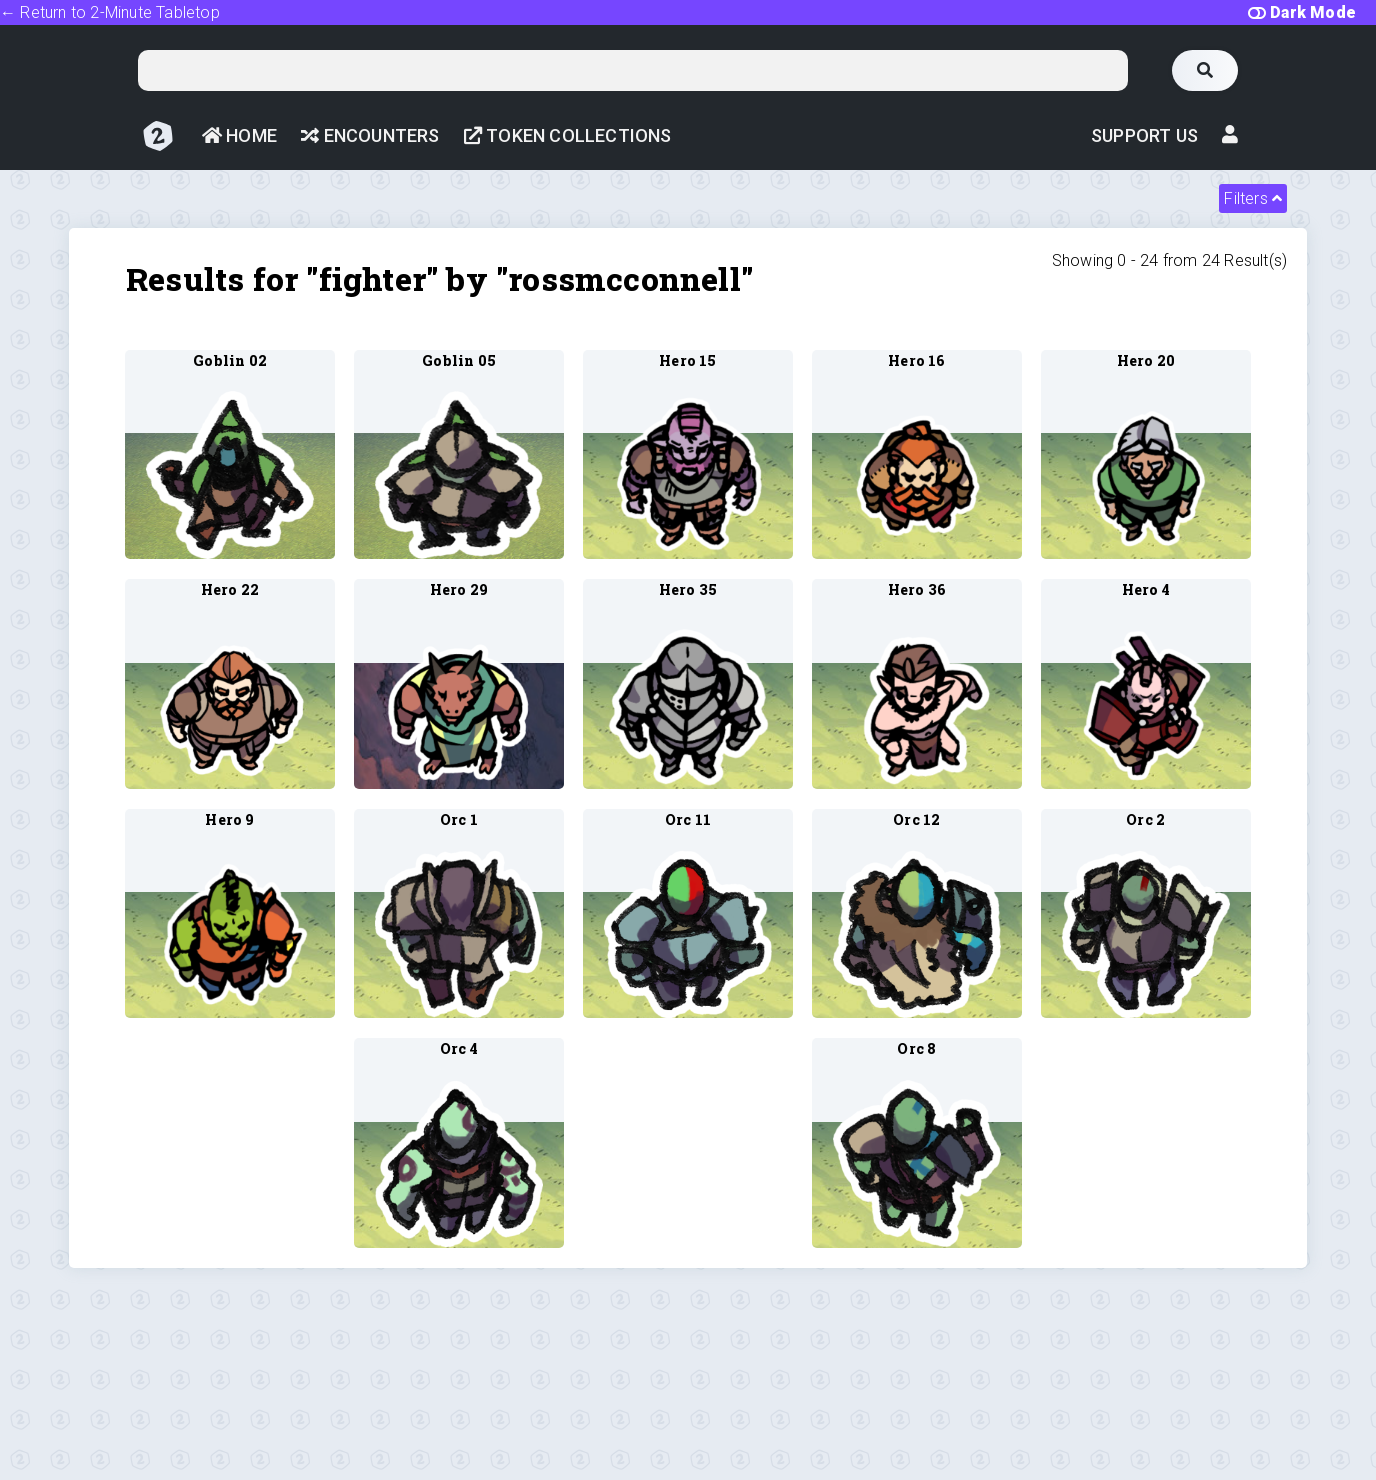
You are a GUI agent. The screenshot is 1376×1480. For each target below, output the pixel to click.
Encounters (370, 135)
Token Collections (568, 135)
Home (239, 135)
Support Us (1144, 135)
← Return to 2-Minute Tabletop (110, 12)
